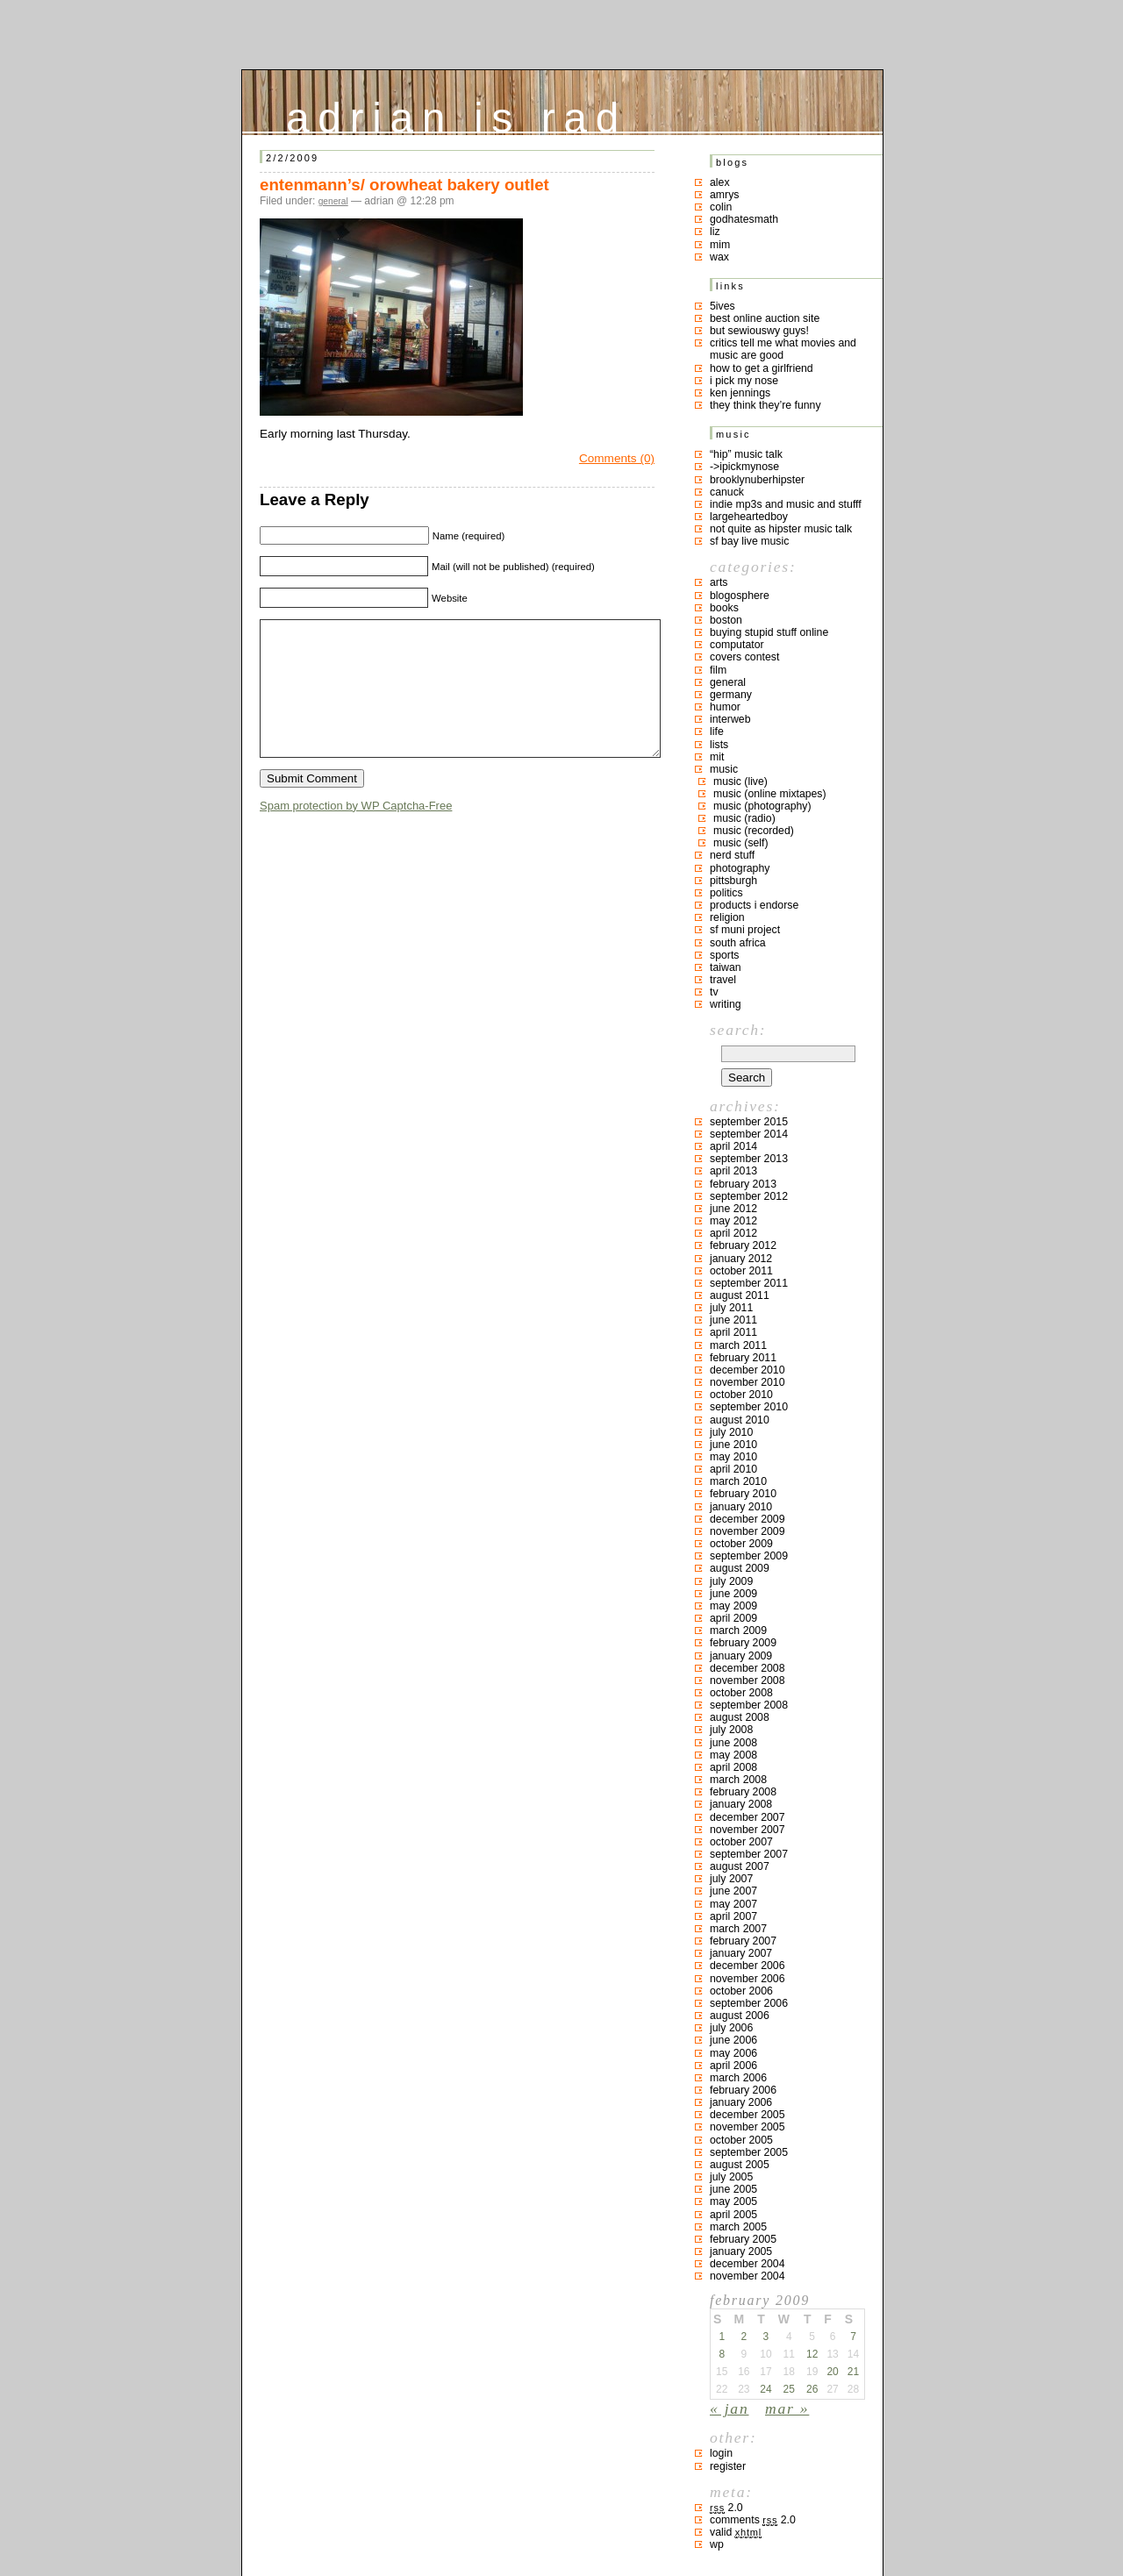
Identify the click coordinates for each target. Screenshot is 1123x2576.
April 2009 (733, 1618)
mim (720, 245)
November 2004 (747, 2276)
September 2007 (749, 1854)
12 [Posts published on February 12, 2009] (812, 2354)
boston (726, 620)
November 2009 (747, 1531)
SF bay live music (749, 541)
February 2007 (743, 1941)
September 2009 (749, 1556)
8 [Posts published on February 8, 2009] (722, 2354)
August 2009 (739, 1568)
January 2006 (741, 2102)
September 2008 (749, 1705)
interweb (730, 719)
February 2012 (743, 1245)
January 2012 (741, 1258)
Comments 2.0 (753, 2520)
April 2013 (733, 1171)
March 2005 (738, 2227)
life (717, 731)
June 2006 (733, 2040)
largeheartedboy (749, 516)
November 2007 (747, 1829)
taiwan (725, 967)
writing (725, 1004)
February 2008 (743, 1792)
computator (737, 645)
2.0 (726, 2507)
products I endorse (754, 905)
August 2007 (739, 1866)
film (718, 670)
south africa (738, 943)
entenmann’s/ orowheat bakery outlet (404, 184)
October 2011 (741, 1271)
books (724, 608)
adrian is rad (456, 114)
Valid (736, 2532)
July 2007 (731, 1879)
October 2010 (741, 1394)
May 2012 (733, 1221)
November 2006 (747, 1979)
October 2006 (741, 1991)
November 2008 (747, 1680)
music (724, 769)
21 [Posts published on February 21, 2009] (853, 2371)
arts (719, 582)
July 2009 (731, 1581)
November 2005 (747, 2127)
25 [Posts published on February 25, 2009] (789, 2389)
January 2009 (741, 1656)
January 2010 (741, 1507)
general (333, 201)
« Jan (729, 2408)
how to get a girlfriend (761, 368)
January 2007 (741, 1953)
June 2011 (733, 1320)
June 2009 (733, 1594)
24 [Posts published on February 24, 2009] (765, 2389)
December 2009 (747, 1519)
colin (721, 207)
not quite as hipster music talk (781, 529)
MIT (717, 757)
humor (725, 707)
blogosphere (739, 595)
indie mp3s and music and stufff (786, 504)
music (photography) (762, 806)
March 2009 (738, 1630)
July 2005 (731, 2177)
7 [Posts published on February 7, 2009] (853, 2336)
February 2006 (743, 2090)
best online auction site (764, 318)
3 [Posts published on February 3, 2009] (766, 2336)
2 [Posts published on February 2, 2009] (743, 2336)
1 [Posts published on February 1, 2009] (722, 2336)
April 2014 (733, 1146)
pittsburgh (733, 880)
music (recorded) (753, 830)
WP (717, 2544)
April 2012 (733, 1233)
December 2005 (747, 2115)
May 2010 (733, 1457)
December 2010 (747, 1370)
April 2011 (733, 1332)
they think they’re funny (765, 405)
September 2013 (749, 1158)
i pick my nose (744, 381)
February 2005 (743, 2239)
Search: (738, 1029)
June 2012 (733, 1208)
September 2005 (749, 2152)
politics (726, 893)
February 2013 (743, 1184)
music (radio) (744, 818)
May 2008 (733, 1755)
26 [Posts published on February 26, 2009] (812, 2389)
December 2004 (747, 2264)
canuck (727, 492)
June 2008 (733, 1743)
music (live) (740, 781)
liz (715, 231)
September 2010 (749, 1407)
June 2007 (733, 1891)
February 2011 (743, 1358)
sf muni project (745, 930)
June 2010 (733, 1444)
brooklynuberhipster (757, 480)
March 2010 (738, 1481)
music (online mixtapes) (769, 794)
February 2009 (743, 1643)
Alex (720, 182)
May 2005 (733, 2201)
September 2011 (749, 1283)
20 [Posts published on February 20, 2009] (832, 2371)
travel (723, 980)
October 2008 (741, 1693)
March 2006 (738, 2078)
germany (731, 695)
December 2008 (747, 1668)
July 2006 (731, 2028)
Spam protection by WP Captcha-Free (356, 831)
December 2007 (747, 1817)
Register (728, 2466)
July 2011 (731, 1308)
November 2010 (747, 1382)
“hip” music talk (746, 454)
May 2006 (733, 2053)
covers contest (744, 657)
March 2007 (738, 1929)
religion (727, 917)
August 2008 (739, 1717)
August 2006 (739, 2015)
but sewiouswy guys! (759, 331)
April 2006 (733, 2065)
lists (719, 745)
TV (714, 992)
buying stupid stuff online (769, 632)
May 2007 (733, 1904)
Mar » (787, 2408)
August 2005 (739, 2165)
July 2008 (731, 1729)
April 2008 (733, 1767)
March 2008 (738, 1779)
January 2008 (741, 1804)
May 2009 (733, 1606)
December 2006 (747, 1965)
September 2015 (749, 1122)
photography (739, 868)
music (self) (741, 843)
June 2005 (733, 2189)
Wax (719, 257)
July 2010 (731, 1432)
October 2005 (741, 2140)
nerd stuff (732, 855)
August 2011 (739, 1295)
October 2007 (741, 1842)
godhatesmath (744, 219)
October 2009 (741, 1544)
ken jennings (740, 393)
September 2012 (749, 1196)
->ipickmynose (744, 466)
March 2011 (738, 1345)
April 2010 (733, 1469)
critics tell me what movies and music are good (783, 349)
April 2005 (733, 2215)
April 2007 (733, 1916)
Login (721, 2453)
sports (725, 955)
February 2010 (743, 1494)
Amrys (725, 195)
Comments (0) (616, 458)
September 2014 (749, 1134)
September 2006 (749, 2003)
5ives (722, 306)
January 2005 (741, 2251)
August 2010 (739, 1420)
